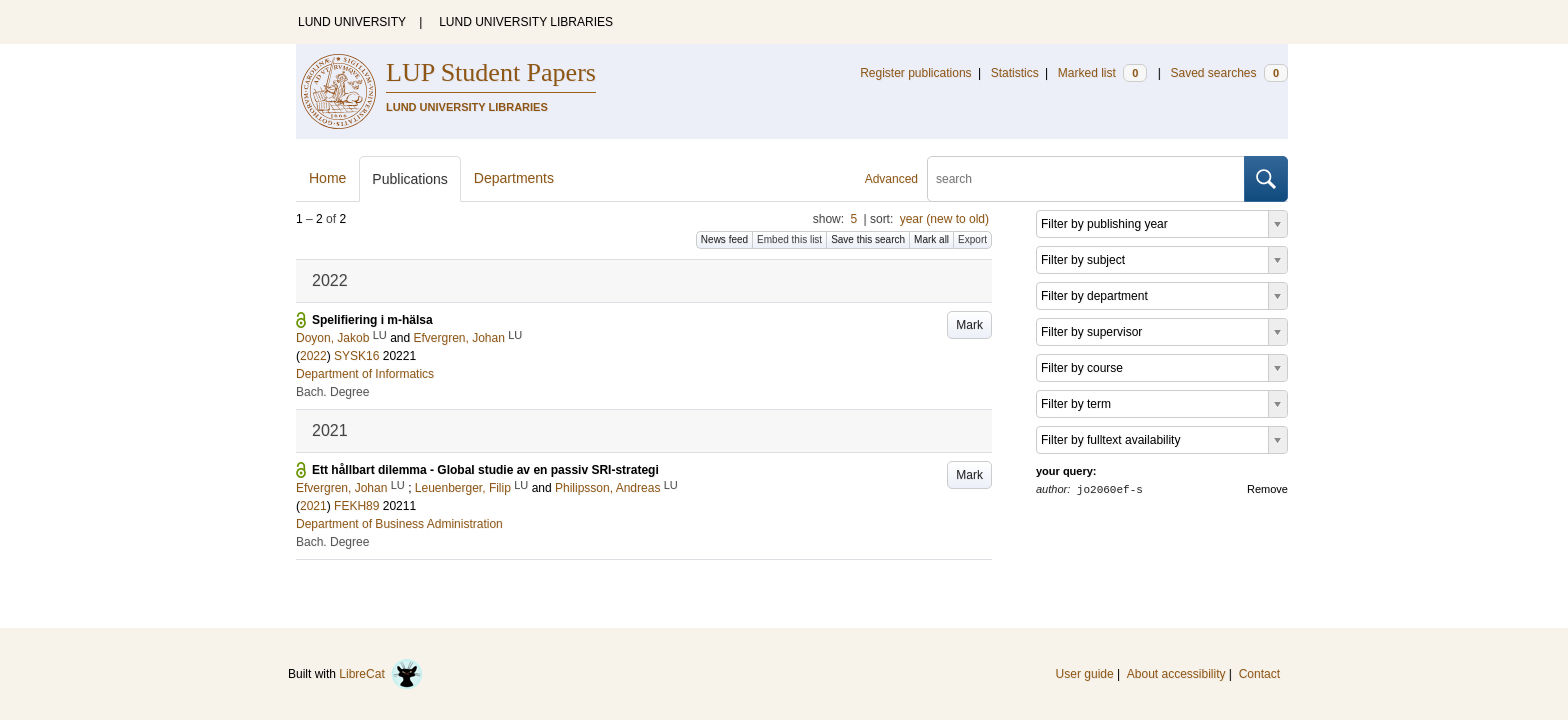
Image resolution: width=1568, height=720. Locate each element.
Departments (514, 178)
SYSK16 (356, 356)
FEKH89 (356, 506)
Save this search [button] (868, 239)
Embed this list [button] (789, 239)
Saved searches (1229, 73)
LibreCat (381, 674)
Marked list (1102, 73)
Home (327, 178)
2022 (313, 356)
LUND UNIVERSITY (352, 22)
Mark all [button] (931, 239)
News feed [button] (724, 239)
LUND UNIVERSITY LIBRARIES (526, 22)
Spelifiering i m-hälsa (372, 320)
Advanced (891, 179)
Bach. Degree (332, 392)
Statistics (1015, 73)
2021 (313, 506)
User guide (1085, 674)
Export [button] (972, 239)
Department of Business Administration (399, 524)
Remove (1267, 489)
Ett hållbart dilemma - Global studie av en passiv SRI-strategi (485, 470)
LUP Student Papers (491, 72)
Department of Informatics (365, 374)
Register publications (915, 73)
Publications (410, 179)
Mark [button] (969, 325)
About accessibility (1176, 674)
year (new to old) (944, 219)
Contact (1259, 674)
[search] (1086, 179)
